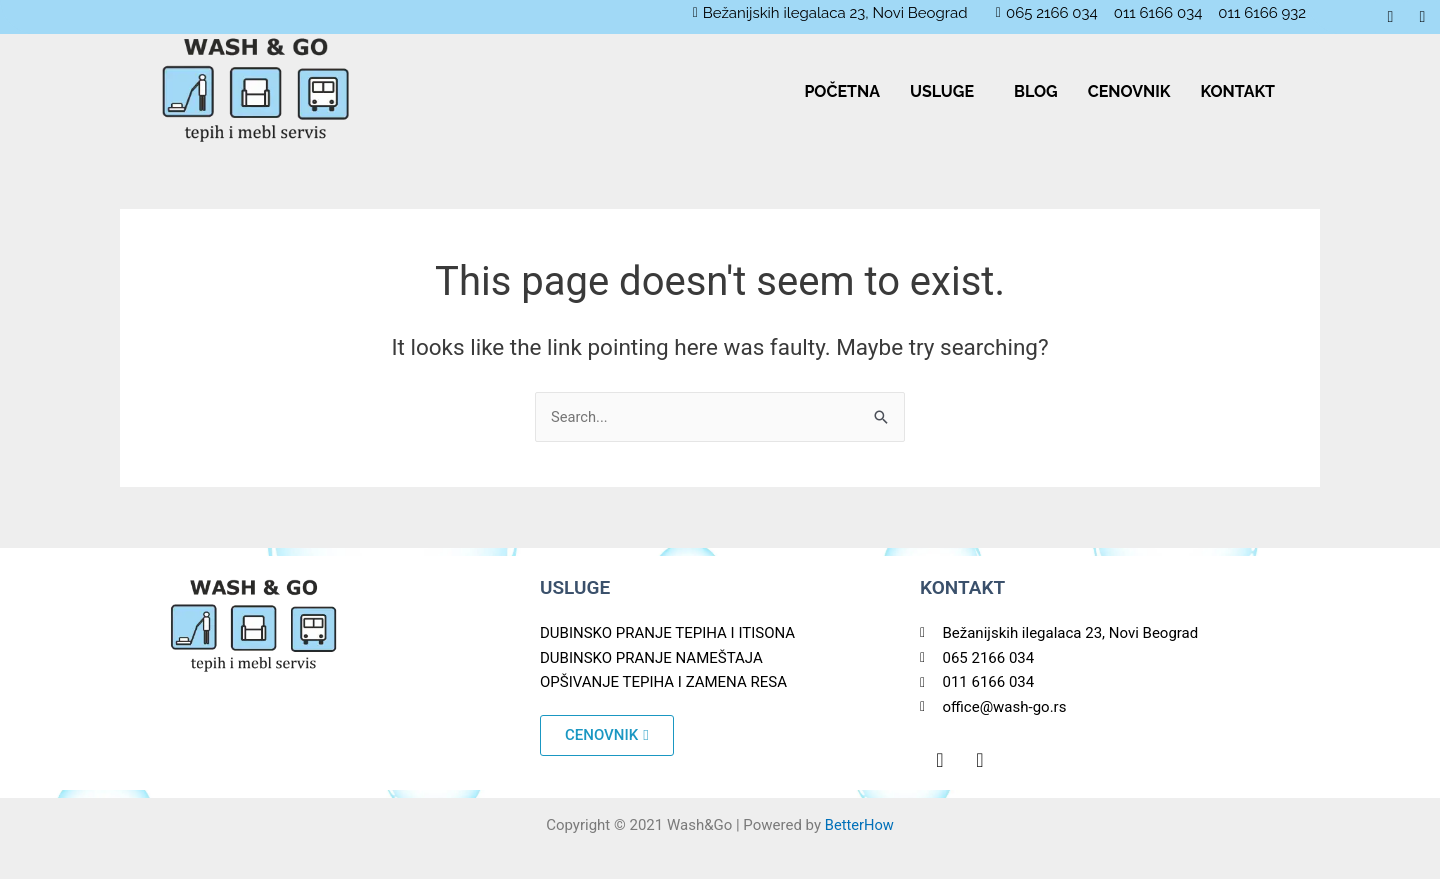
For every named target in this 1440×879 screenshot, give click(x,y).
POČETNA (842, 91)
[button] (947, 92)
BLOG (1036, 91)
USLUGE (942, 91)
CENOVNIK (1129, 91)
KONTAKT (1237, 91)
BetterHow (859, 825)
